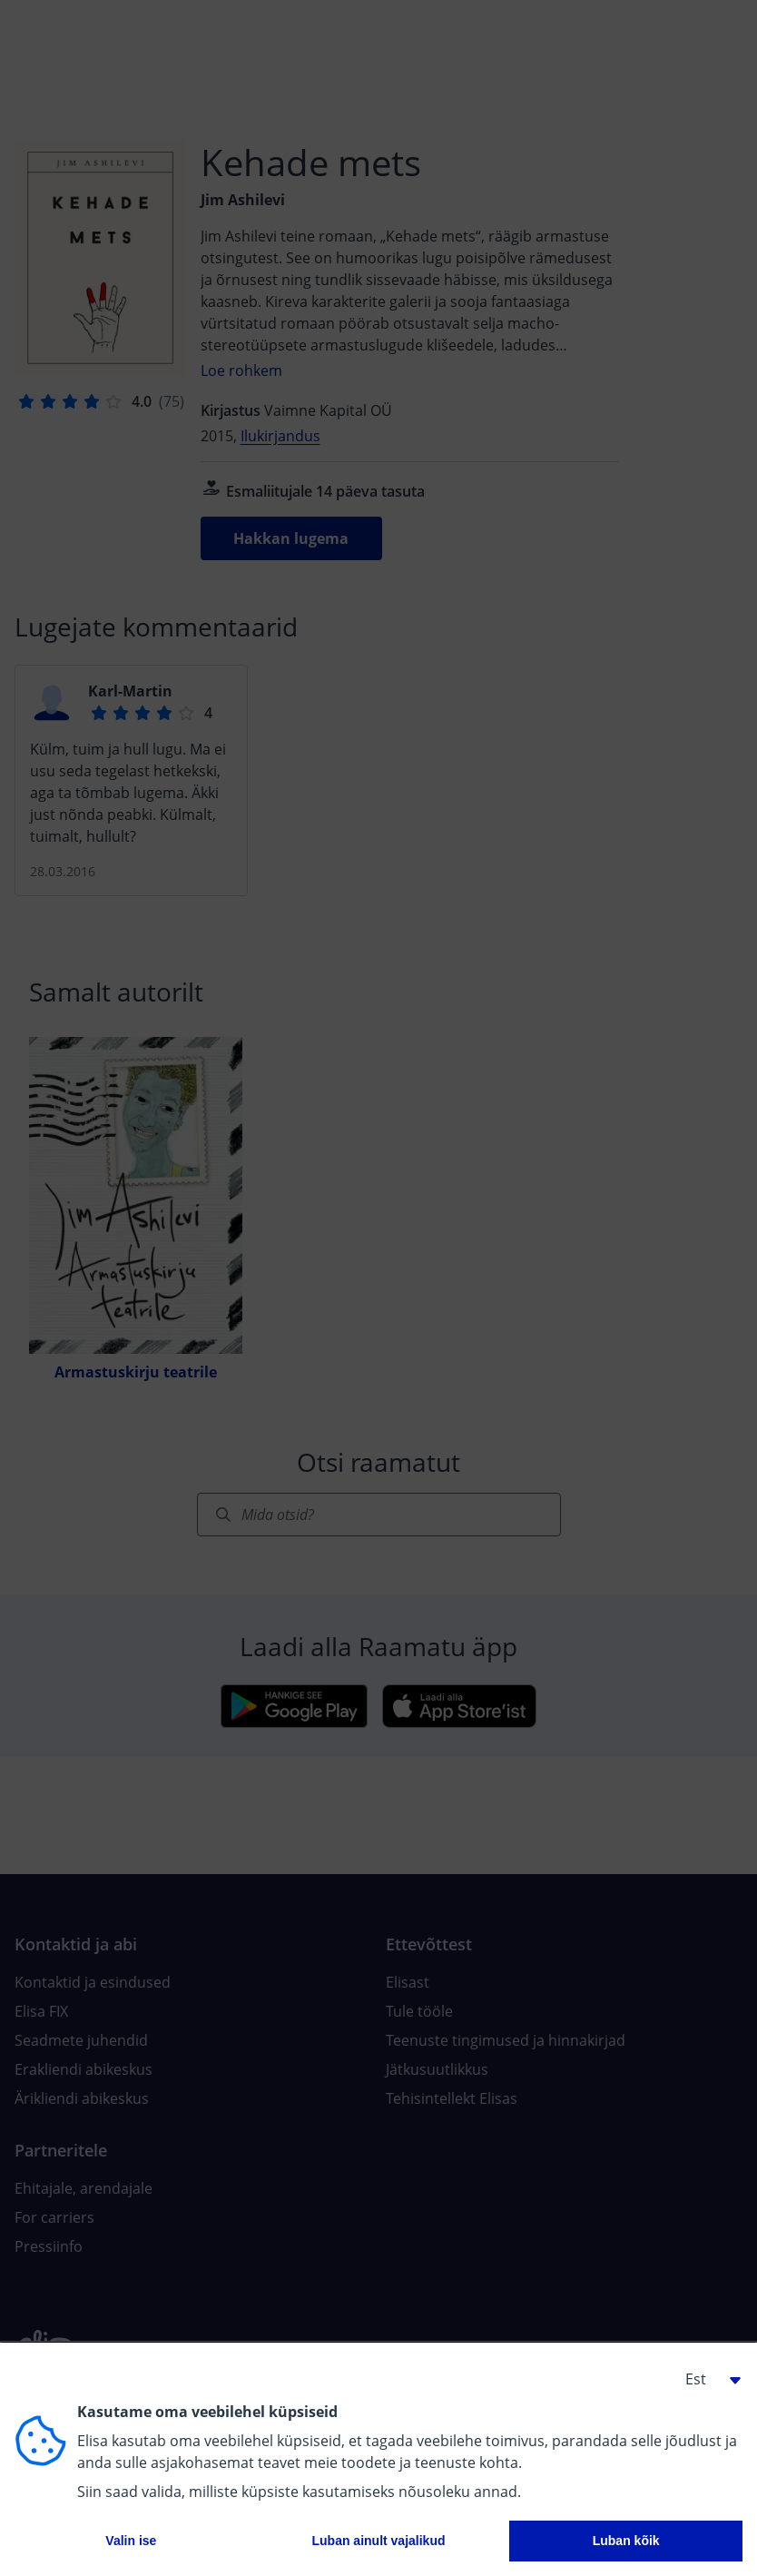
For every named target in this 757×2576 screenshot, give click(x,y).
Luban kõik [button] (626, 2540)
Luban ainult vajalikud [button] (378, 2540)
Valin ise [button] (130, 2540)
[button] (706, 2379)
